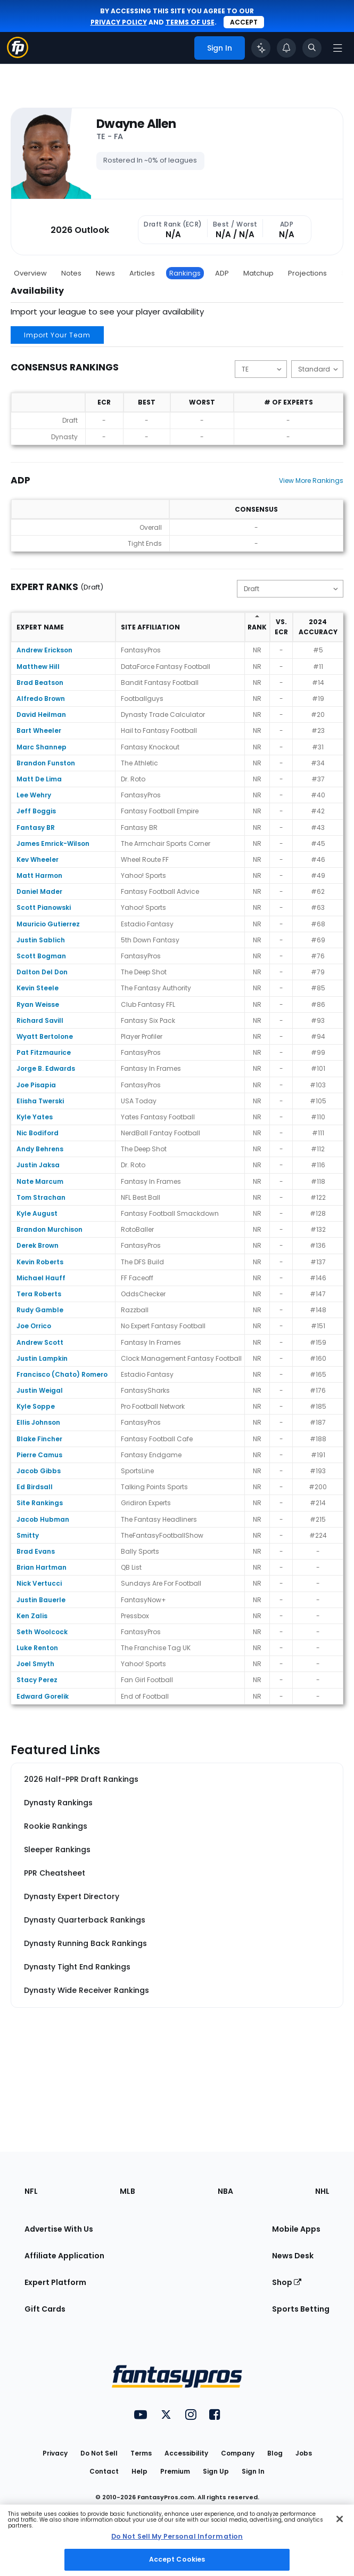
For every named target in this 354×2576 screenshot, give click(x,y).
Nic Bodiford (38, 1132)
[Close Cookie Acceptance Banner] (340, 2519)
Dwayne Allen (136, 124)
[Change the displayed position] (261, 369)
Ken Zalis (32, 1615)
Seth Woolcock (42, 1631)
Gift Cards (44, 2309)
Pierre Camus (39, 1454)
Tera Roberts (39, 1293)
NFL (31, 2191)
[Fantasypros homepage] (17, 55)
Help (139, 2471)
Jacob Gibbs (39, 1470)
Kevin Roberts (40, 1261)
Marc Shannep (42, 747)
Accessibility (186, 2453)
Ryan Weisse (38, 1004)
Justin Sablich (41, 939)
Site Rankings (40, 1502)
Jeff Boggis (36, 810)
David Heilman (41, 714)
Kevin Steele (38, 987)
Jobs (303, 2453)
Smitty (28, 1535)
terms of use (190, 22)
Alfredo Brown (41, 698)
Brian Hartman (42, 1567)
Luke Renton (37, 1647)
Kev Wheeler (38, 859)
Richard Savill (40, 1020)
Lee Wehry (34, 795)
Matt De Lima (39, 779)
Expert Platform (55, 2282)
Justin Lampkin (42, 1358)
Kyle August (37, 1213)
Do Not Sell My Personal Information (177, 2536)
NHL (322, 2191)
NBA (225, 2191)
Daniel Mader (39, 891)
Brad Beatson (40, 682)
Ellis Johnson (38, 1422)
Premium (175, 2471)
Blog (275, 2453)
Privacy (55, 2453)
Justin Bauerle (41, 1599)
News (105, 273)
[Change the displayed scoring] (317, 369)
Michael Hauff (41, 1277)
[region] (177, 2540)
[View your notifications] (286, 48)
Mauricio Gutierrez (48, 923)
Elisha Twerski (40, 1100)
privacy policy (118, 22)
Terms (141, 2453)
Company (237, 2453)
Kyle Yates (35, 1116)
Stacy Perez (37, 1679)
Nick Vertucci (39, 1583)
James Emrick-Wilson (53, 843)
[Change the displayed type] (290, 588)
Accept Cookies (177, 2559)
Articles (142, 273)
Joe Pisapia (36, 1084)
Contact (104, 2471)
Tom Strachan (41, 1197)
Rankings (185, 273)
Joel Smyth (35, 1663)
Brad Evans (36, 1551)
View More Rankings (311, 480)
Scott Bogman (41, 955)
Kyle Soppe (36, 1406)
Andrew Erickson (44, 650)
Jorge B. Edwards (46, 1068)
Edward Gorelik (43, 1696)
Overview (30, 273)
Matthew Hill (38, 666)
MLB (127, 2191)
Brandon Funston (46, 763)
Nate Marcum (40, 1181)
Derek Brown (38, 1245)
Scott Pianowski (44, 907)
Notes (71, 273)
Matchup (258, 273)
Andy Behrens (40, 1148)
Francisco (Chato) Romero (62, 1374)
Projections (307, 273)
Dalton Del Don (42, 971)
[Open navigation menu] (337, 48)
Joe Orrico (34, 1325)
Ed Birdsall (35, 1486)
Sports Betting (301, 2309)
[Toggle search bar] (312, 48)
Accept (244, 22)
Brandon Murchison (50, 1229)
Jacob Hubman (43, 1519)
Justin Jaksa (38, 1164)
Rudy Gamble (40, 1309)
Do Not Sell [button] (99, 2453)
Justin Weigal (40, 1390)
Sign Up (216, 2471)
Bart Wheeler (39, 730)
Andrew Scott (40, 1342)
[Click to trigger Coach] (260, 48)
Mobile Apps (296, 2229)
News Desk (293, 2255)
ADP (222, 273)
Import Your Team (57, 335)
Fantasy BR (36, 827)
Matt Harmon (39, 875)
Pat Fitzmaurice (44, 1052)
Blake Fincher (39, 1438)
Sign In (253, 2471)
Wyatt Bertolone (45, 1036)
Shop (286, 2282)
